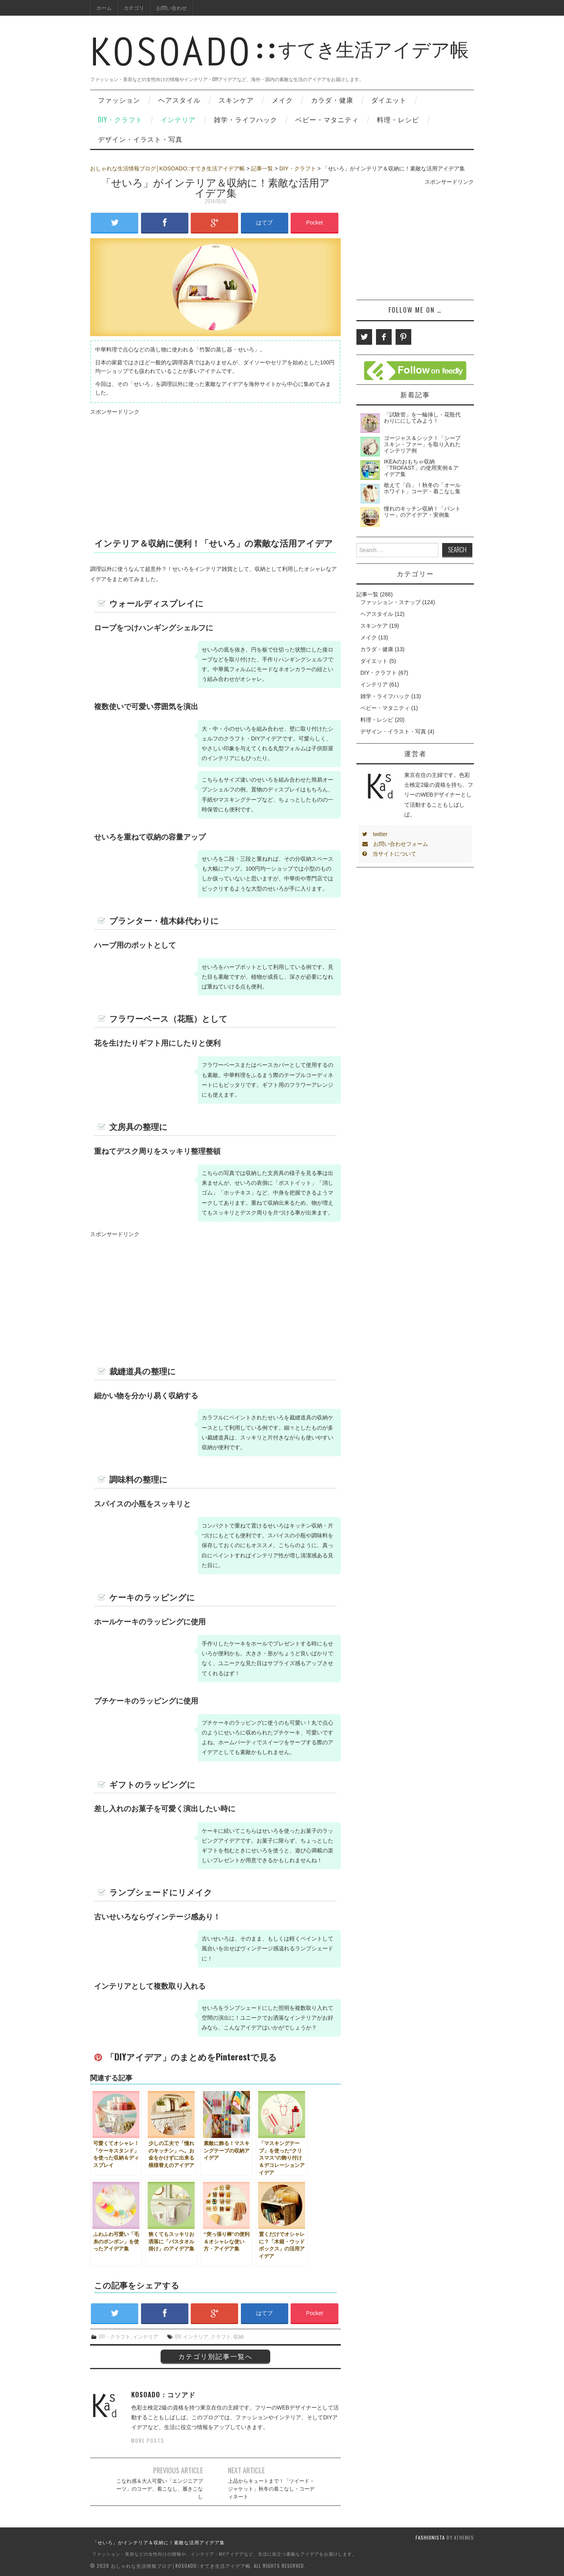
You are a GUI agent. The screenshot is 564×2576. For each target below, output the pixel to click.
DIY (178, 2336)
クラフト (221, 2336)
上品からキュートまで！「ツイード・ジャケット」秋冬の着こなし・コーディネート (271, 2488)
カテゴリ (134, 7)
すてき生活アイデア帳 (279, 58)
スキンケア (236, 100)
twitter (374, 834)
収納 (238, 2336)
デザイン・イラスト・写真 (140, 139)
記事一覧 (262, 168)
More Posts (147, 2440)
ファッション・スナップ (390, 602)
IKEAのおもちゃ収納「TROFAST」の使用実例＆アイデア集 (421, 467)
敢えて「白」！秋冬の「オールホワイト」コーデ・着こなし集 (422, 488)
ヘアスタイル (179, 100)
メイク (282, 100)
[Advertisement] (215, 472)
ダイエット (389, 100)
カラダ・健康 (332, 100)
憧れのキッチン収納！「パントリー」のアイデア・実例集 (422, 511)
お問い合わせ (171, 7)
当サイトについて (389, 854)
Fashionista (430, 2537)
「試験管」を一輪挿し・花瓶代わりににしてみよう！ (422, 417)
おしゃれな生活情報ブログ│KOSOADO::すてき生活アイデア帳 (167, 168)
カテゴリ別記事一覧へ (215, 2356)
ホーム (104, 7)
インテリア (178, 119)
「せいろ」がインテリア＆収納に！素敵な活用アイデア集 (158, 2542)
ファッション (119, 100)
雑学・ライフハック (245, 119)
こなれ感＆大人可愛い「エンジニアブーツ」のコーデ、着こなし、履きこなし (159, 2488)
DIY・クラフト (120, 119)
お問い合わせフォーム (395, 844)
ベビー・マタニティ (327, 119)
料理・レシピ (398, 119)
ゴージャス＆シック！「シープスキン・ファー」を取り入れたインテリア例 (422, 444)
